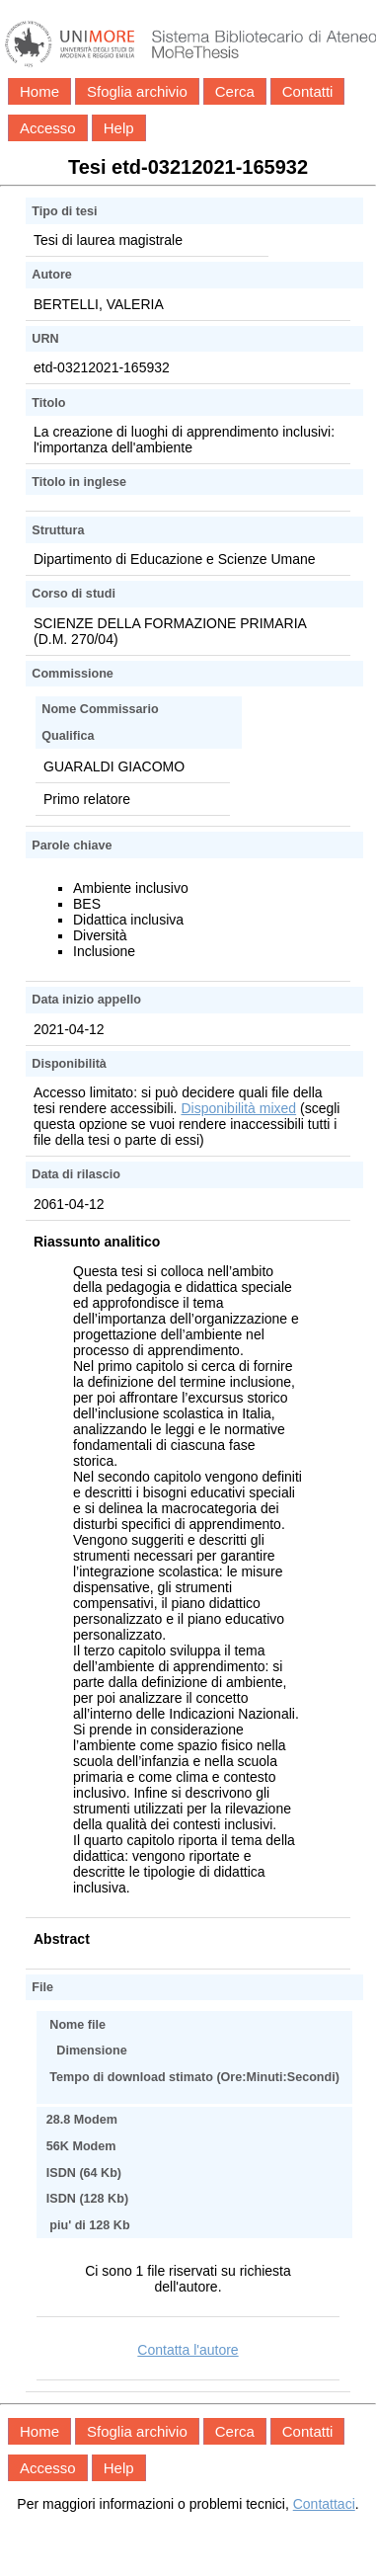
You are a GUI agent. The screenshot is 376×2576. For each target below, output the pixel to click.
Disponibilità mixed (238, 1108)
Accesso (48, 128)
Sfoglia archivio (137, 91)
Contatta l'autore (187, 2350)
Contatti (308, 91)
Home (39, 91)
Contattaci (324, 2504)
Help (119, 128)
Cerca (235, 91)
